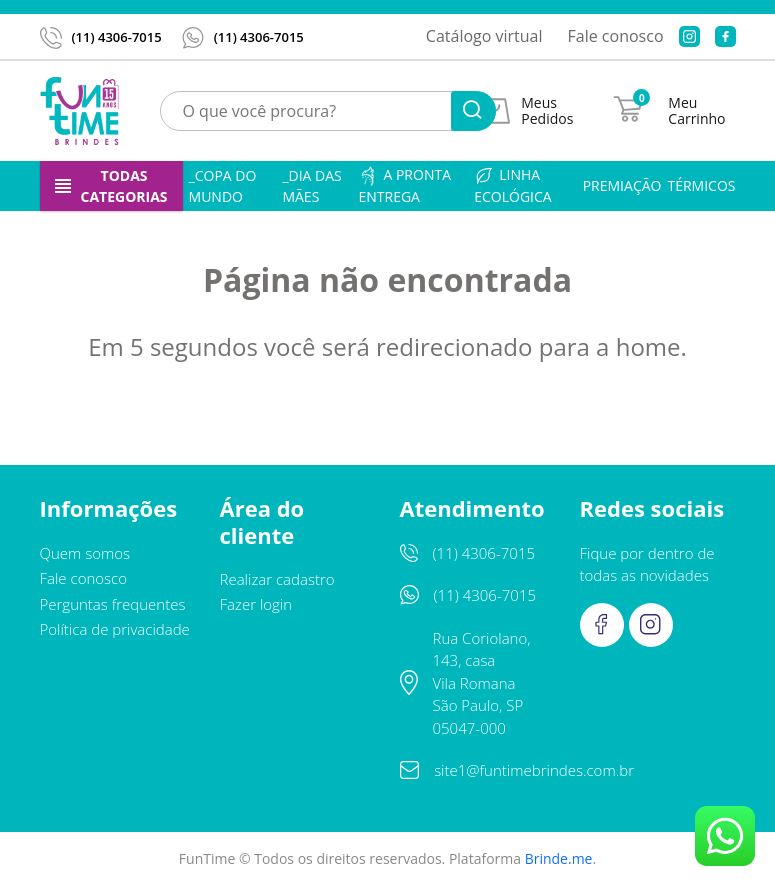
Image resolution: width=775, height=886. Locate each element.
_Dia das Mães (311, 186)
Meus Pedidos (547, 111)
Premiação (622, 185)
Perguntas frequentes (113, 604)
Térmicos (701, 185)
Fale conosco (616, 36)
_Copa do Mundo (223, 186)
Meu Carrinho (696, 111)
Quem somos (85, 553)
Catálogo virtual (484, 36)
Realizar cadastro (277, 579)
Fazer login (256, 604)
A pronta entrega (404, 185)
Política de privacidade (115, 629)
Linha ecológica (512, 185)
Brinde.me (559, 858)
